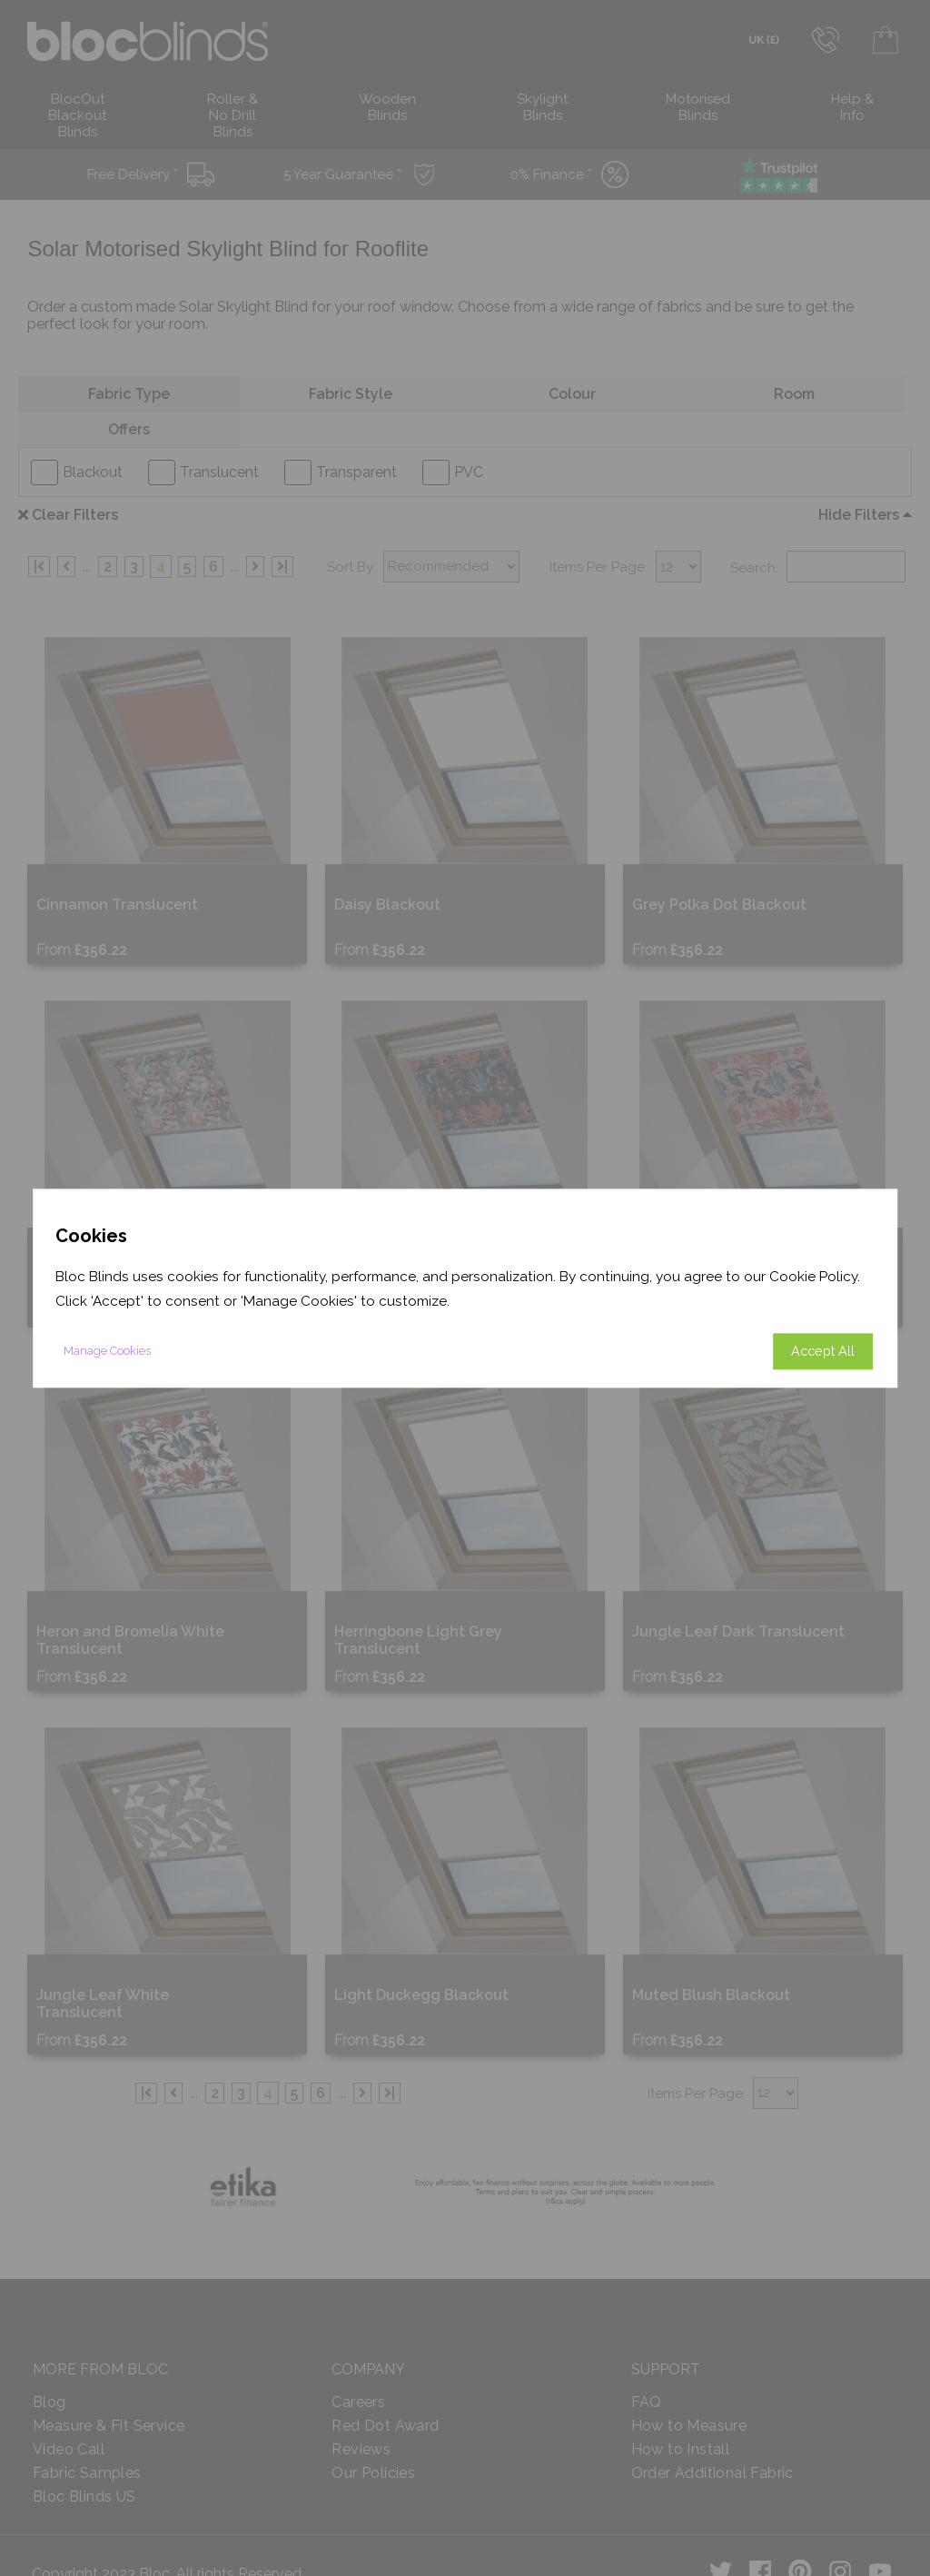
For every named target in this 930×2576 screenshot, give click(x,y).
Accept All (823, 1350)
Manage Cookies (107, 1351)
